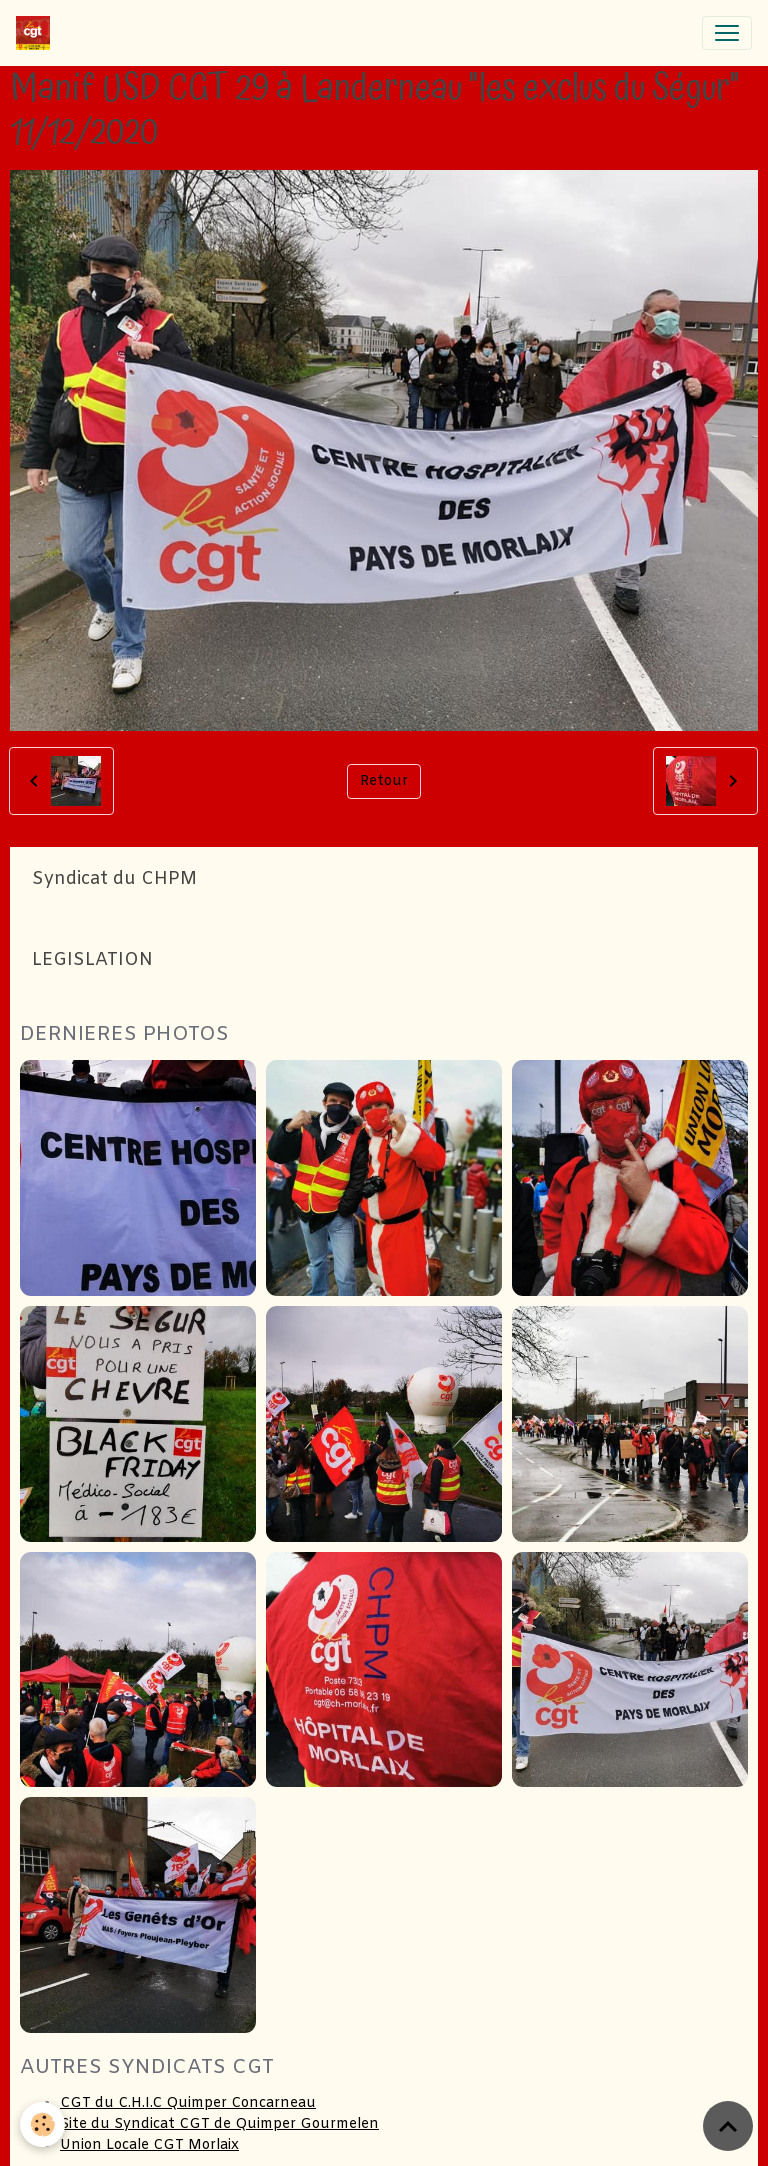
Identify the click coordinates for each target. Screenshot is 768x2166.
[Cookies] (42, 2124)
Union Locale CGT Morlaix (149, 2145)
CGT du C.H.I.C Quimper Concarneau (188, 2103)
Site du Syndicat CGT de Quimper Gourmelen (219, 2124)
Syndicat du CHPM (114, 879)
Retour (384, 781)
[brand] (37, 33)
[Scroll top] (728, 2126)
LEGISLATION (92, 960)
